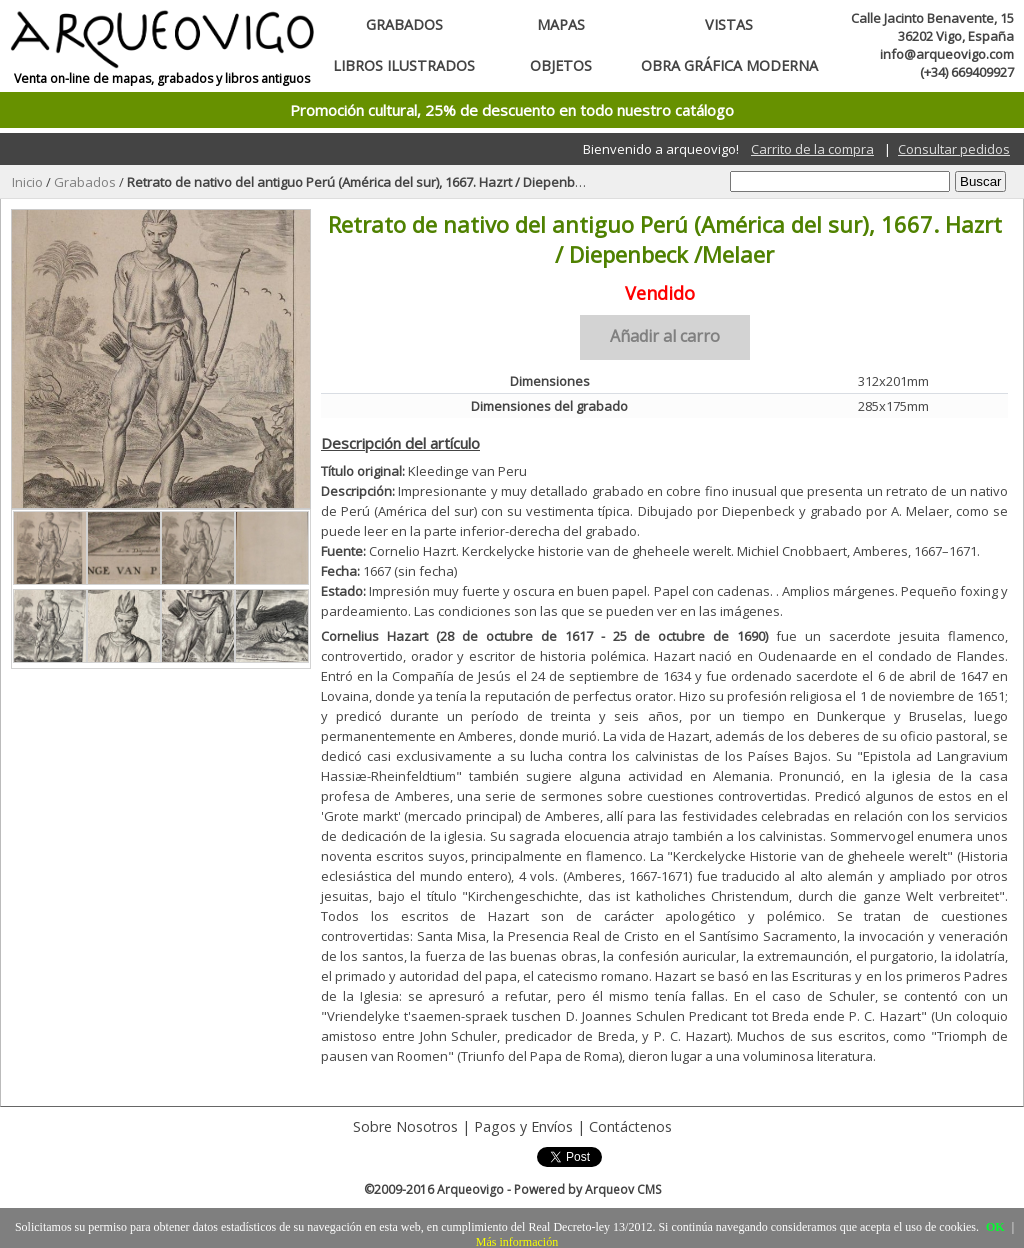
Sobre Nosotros (405, 1126)
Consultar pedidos (954, 149)
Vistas (729, 24)
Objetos (561, 65)
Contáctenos (630, 1126)
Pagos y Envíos (523, 1126)
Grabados (404, 24)
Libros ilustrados (404, 65)
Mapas (561, 24)
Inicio (27, 182)
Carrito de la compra (812, 149)
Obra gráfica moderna (729, 65)
